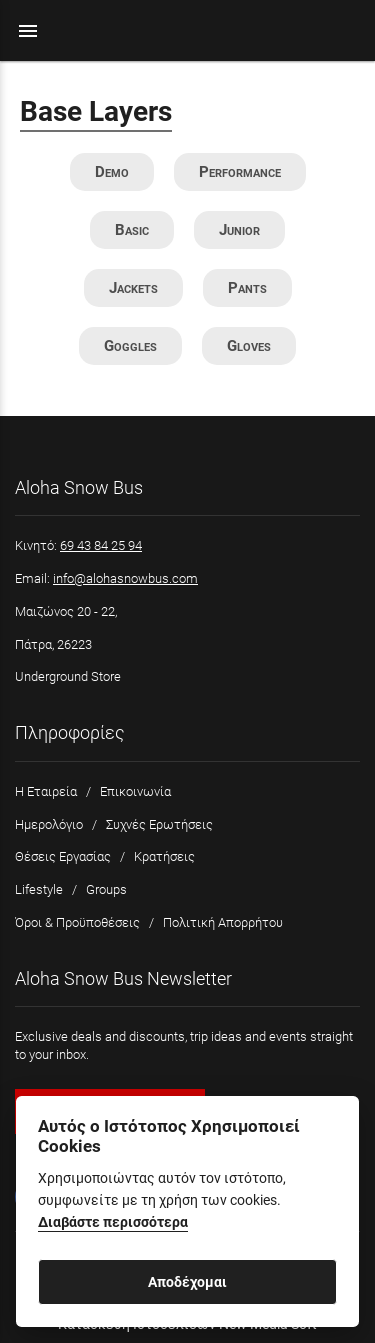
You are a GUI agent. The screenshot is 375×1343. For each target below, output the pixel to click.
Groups (106, 889)
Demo (112, 172)
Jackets (133, 288)
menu (28, 31)
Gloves (249, 346)
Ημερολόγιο (49, 824)
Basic (132, 230)
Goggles (130, 346)
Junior (239, 230)
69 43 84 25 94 (101, 545)
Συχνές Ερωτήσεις (159, 824)
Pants (247, 288)
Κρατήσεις (164, 856)
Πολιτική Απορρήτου (223, 922)
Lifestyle (39, 889)
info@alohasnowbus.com (125, 578)
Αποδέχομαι (187, 1282)
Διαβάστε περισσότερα (113, 1222)
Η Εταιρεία (46, 791)
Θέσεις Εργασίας (63, 856)
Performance (240, 172)
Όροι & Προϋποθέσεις (77, 922)
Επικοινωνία (135, 791)
